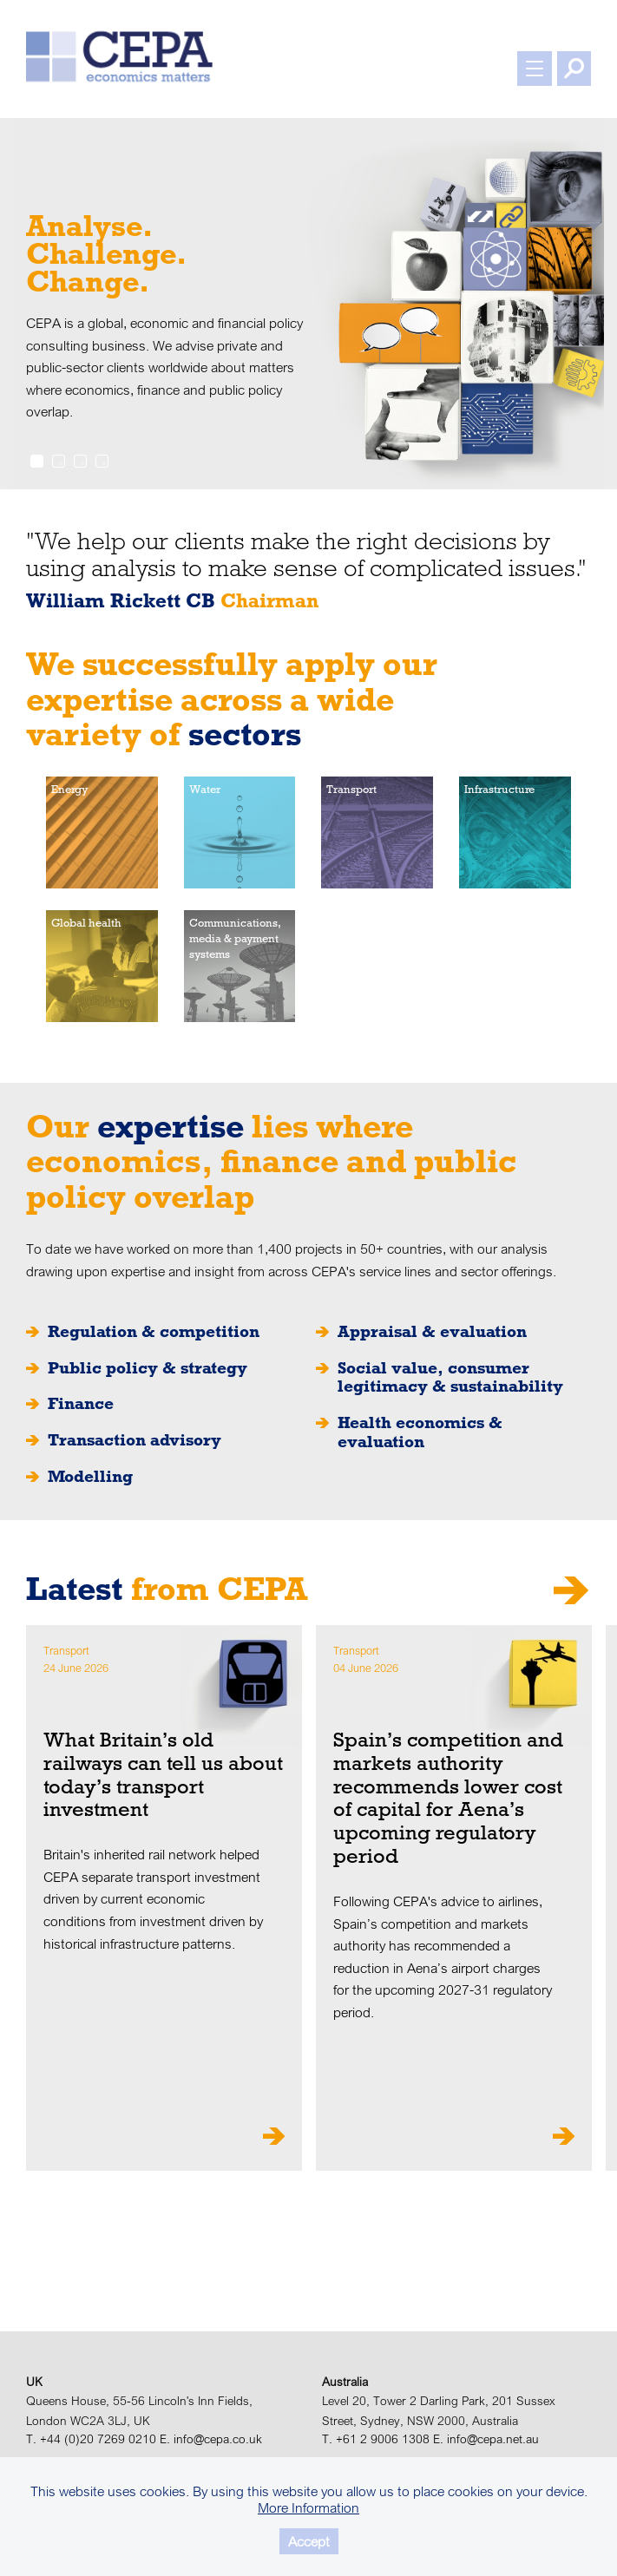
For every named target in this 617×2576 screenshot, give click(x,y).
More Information (308, 2507)
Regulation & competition (153, 1331)
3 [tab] (80, 461)
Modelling (90, 1476)
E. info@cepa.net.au (486, 2439)
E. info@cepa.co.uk (211, 2439)
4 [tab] (101, 461)
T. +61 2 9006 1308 (376, 2439)
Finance (81, 1403)
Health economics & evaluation (420, 1432)
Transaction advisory (134, 1440)
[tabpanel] (308, 303)
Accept (309, 2541)
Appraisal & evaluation (432, 1331)
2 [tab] (58, 461)
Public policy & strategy (147, 1368)
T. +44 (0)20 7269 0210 (91, 2439)
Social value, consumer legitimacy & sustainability (450, 1377)
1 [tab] (36, 461)
